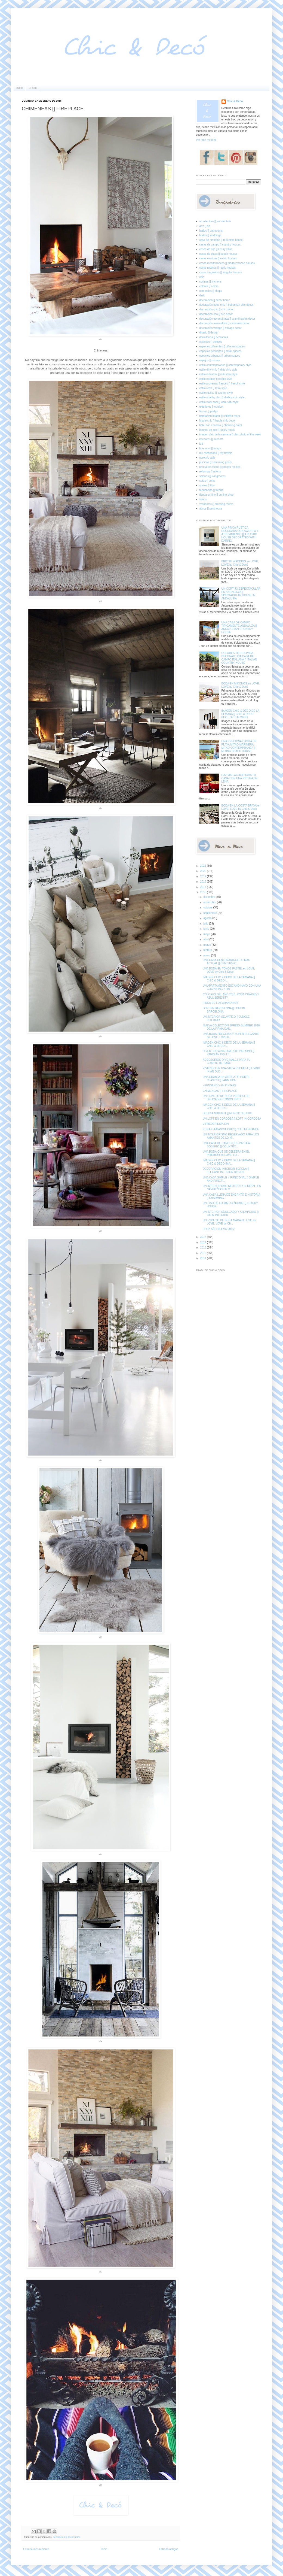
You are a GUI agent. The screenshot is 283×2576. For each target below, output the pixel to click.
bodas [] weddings (210, 235)
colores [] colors (209, 286)
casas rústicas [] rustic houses (217, 267)
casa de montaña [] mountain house (221, 239)
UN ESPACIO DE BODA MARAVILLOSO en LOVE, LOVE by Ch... (229, 1222)
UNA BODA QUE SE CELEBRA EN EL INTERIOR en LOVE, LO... (226, 1153)
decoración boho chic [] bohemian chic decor (226, 304)
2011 (203, 1258)
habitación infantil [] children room (219, 415)
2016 (203, 892)
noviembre (210, 902)
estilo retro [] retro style (213, 388)
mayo (207, 934)
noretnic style (207, 457)
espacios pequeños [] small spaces (220, 351)
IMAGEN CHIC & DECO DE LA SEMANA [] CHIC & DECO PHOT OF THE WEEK (240, 714)
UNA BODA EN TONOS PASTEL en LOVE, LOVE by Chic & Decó (229, 970)
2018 (203, 881)
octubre (208, 907)
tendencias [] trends (211, 490)
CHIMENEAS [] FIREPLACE (220, 1090)
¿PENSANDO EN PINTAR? (219, 1085)
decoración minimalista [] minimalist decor (224, 323)
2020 (203, 870)
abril (206, 939)
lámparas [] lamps (210, 448)
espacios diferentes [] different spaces (222, 346)
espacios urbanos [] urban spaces (219, 355)
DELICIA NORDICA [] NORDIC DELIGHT (228, 1113)
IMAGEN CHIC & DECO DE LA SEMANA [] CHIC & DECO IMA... (229, 1162)
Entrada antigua (168, 2549)
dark (202, 295)
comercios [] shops (210, 290)
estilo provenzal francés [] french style (222, 383)
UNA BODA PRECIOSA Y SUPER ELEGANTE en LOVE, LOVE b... (231, 1035)
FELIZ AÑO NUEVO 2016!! (219, 1229)
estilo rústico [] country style (216, 392)
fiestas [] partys (208, 411)
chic (201, 276)
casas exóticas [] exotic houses (218, 258)
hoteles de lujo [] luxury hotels (217, 429)
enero (207, 955)
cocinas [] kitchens (210, 281)
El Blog (33, 87)
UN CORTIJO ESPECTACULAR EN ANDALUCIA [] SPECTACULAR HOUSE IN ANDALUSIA (241, 593)
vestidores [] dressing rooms (216, 503)
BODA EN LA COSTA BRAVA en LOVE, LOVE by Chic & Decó (241, 807)
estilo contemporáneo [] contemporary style (225, 364)
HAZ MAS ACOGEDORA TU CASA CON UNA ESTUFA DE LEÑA (240, 778)
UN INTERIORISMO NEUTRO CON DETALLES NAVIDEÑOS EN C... (232, 1187)
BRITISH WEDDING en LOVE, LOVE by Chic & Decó (240, 563)
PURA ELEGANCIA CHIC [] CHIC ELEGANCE (231, 1129)
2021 (203, 865)
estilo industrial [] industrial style (218, 374)
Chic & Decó (235, 101)
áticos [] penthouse (210, 508)
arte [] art (204, 226)
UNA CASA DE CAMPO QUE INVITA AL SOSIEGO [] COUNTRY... (227, 1145)
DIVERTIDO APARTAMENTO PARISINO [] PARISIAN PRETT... (228, 1053)
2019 (203, 876)
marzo (207, 944)
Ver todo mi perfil (206, 139)
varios (203, 499)
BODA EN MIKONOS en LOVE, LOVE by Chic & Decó (241, 685)
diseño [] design (209, 332)
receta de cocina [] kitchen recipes (220, 466)
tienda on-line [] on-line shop (216, 494)
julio (206, 923)
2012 (203, 1252)
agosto (207, 918)
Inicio (19, 87)
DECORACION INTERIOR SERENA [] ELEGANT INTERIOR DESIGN (226, 1170)
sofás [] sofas (207, 480)
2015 (203, 1236)
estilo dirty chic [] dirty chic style (218, 369)
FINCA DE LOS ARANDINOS (220, 1002)
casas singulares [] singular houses (220, 272)
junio (206, 928)
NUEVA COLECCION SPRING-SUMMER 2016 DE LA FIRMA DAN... (231, 1027)
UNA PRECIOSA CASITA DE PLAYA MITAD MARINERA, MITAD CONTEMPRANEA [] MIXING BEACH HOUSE (239, 746)
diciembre (209, 896)
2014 (203, 1242)
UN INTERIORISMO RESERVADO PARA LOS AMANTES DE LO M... (231, 1136)
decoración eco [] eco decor (216, 314)
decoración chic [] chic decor (216, 309)
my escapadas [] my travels (215, 452)
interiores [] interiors (211, 439)
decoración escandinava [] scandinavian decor (227, 318)
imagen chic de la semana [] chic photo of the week (230, 434)
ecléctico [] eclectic (210, 341)
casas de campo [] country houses (220, 244)
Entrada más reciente (36, 2549)
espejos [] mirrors (209, 360)
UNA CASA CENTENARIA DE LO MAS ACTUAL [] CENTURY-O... (226, 962)
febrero (208, 949)
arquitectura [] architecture (215, 221)
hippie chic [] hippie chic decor (217, 420)
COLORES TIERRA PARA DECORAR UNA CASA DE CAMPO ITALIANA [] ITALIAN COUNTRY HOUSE (239, 657)
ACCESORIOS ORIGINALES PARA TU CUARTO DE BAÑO (226, 1061)
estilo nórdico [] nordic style (215, 378)
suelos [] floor (207, 485)
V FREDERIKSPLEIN (216, 1123)
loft (201, 443)
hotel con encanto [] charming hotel (220, 425)
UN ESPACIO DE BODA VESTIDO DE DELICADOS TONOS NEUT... (226, 1098)
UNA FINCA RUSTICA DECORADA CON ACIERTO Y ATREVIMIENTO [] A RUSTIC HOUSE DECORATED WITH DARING (240, 534)
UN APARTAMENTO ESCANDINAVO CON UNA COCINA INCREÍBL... (232, 987)
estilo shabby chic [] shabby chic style (222, 397)
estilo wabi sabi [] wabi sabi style (219, 402)
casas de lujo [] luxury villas (215, 249)
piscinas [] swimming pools (215, 462)
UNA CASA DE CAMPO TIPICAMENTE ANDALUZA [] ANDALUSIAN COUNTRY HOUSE (239, 627)
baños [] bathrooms (211, 230)
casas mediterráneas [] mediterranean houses (227, 263)
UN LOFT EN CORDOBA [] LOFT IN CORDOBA (232, 1118)
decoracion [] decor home (67, 2537)
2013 (203, 1247)
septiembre (210, 912)
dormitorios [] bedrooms (213, 337)
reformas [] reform (210, 471)
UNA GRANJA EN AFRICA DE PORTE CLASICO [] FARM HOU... (226, 1078)
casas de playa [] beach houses (218, 253)
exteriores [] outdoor (211, 406)
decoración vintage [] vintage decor (220, 327)
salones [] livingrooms (212, 476)
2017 (203, 887)
